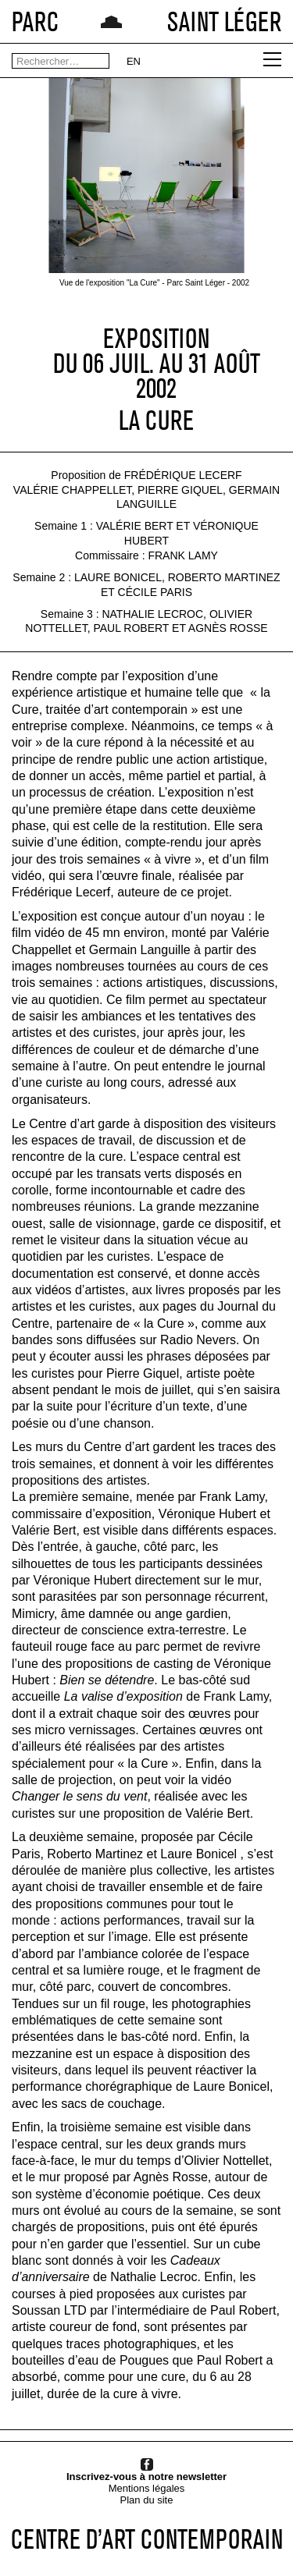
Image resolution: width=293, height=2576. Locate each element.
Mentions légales (147, 2488)
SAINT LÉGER (224, 21)
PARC (35, 21)
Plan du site (146, 2500)
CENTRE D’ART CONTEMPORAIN (147, 2539)
